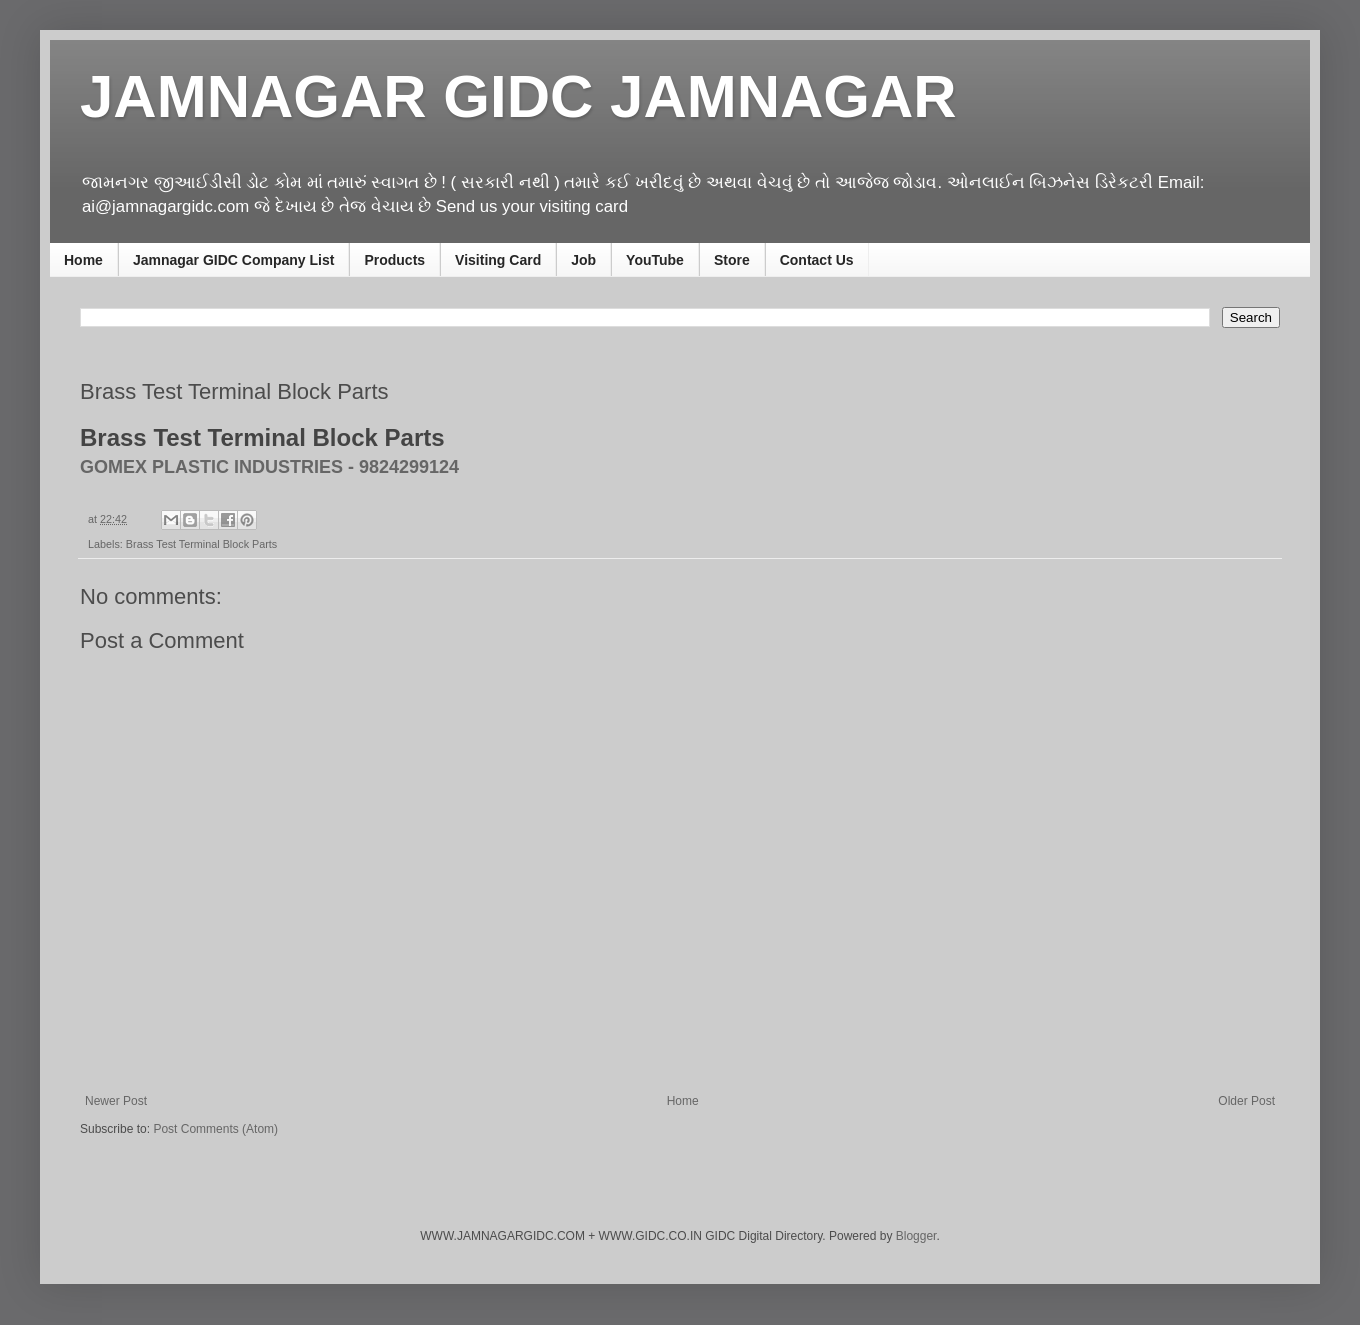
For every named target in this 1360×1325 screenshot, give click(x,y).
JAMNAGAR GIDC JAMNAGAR (518, 96)
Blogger (916, 1236)
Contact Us (817, 260)
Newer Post (116, 1101)
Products (394, 260)
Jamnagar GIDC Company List (234, 260)
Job (583, 260)
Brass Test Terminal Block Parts (201, 544)
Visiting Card (498, 260)
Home (83, 260)
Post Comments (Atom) (215, 1129)
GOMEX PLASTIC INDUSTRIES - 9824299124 (269, 467)
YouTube (655, 260)
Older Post (1246, 1101)
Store (732, 260)
